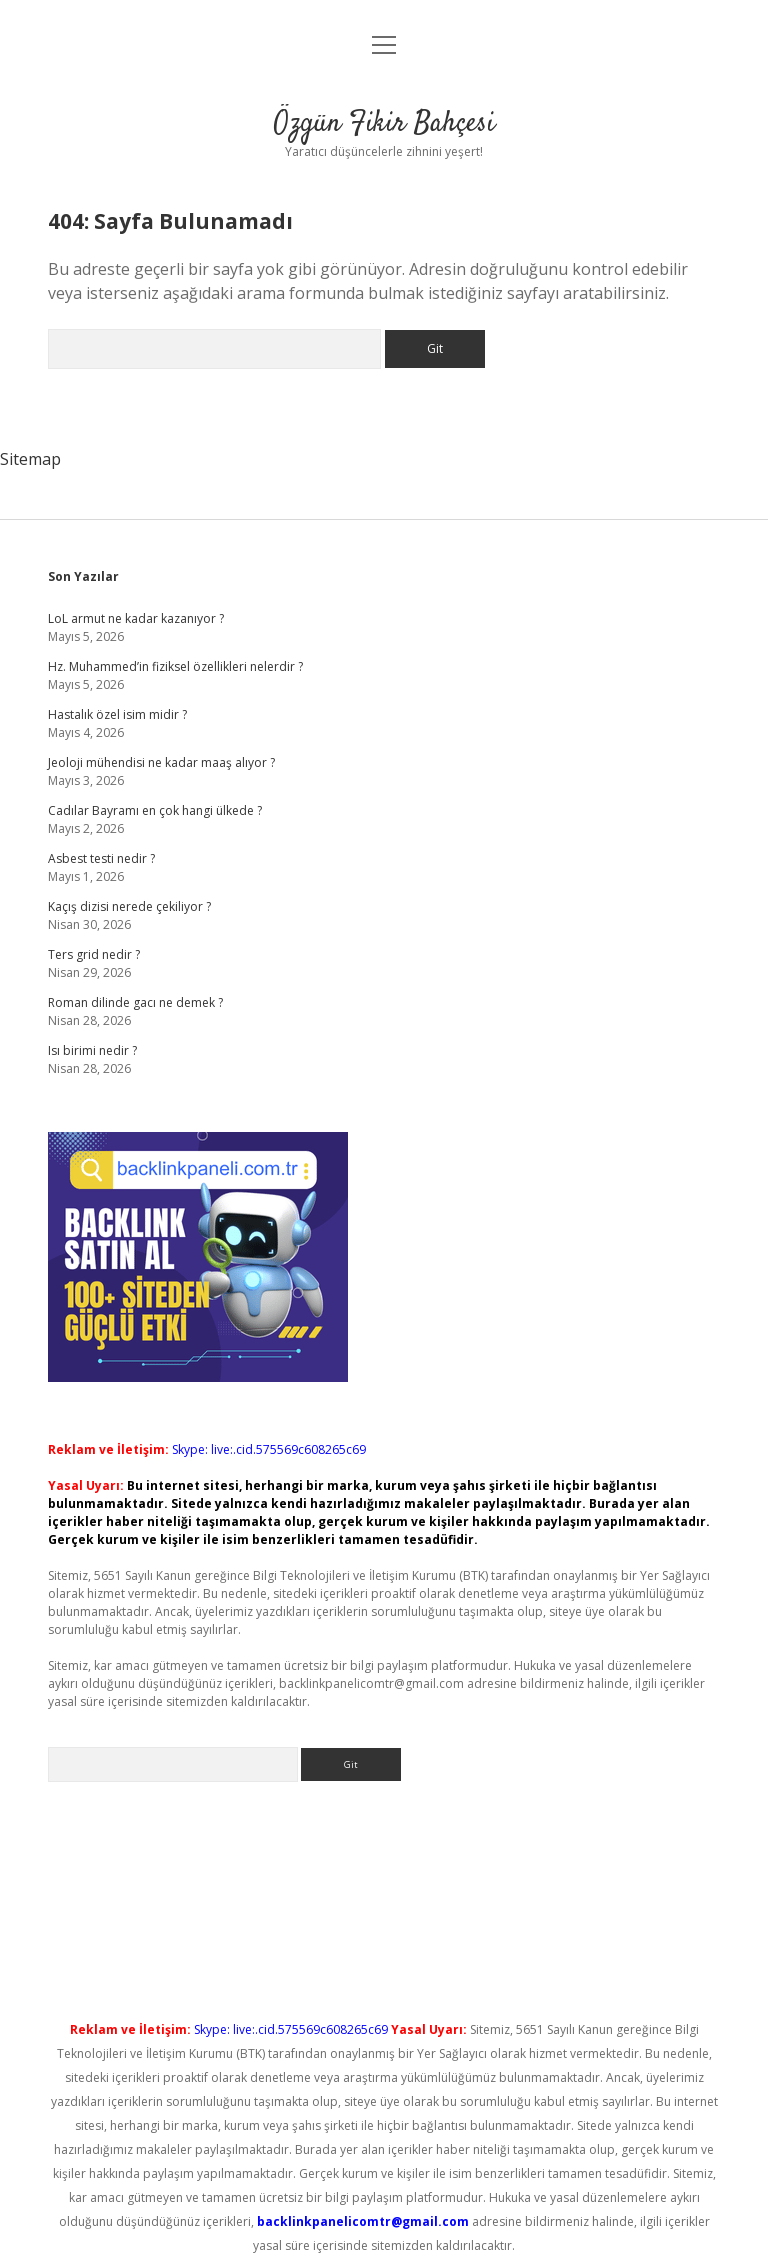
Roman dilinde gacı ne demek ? (135, 1002)
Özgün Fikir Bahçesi (384, 124)
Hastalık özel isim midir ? (117, 714)
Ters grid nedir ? (94, 954)
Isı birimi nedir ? (92, 1050)
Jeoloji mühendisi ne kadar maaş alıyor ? (161, 762)
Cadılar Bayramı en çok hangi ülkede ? (155, 810)
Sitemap (30, 459)
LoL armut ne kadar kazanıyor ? (136, 618)
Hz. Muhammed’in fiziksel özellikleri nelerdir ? (175, 666)
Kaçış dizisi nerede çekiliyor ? (129, 906)
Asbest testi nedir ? (101, 858)
